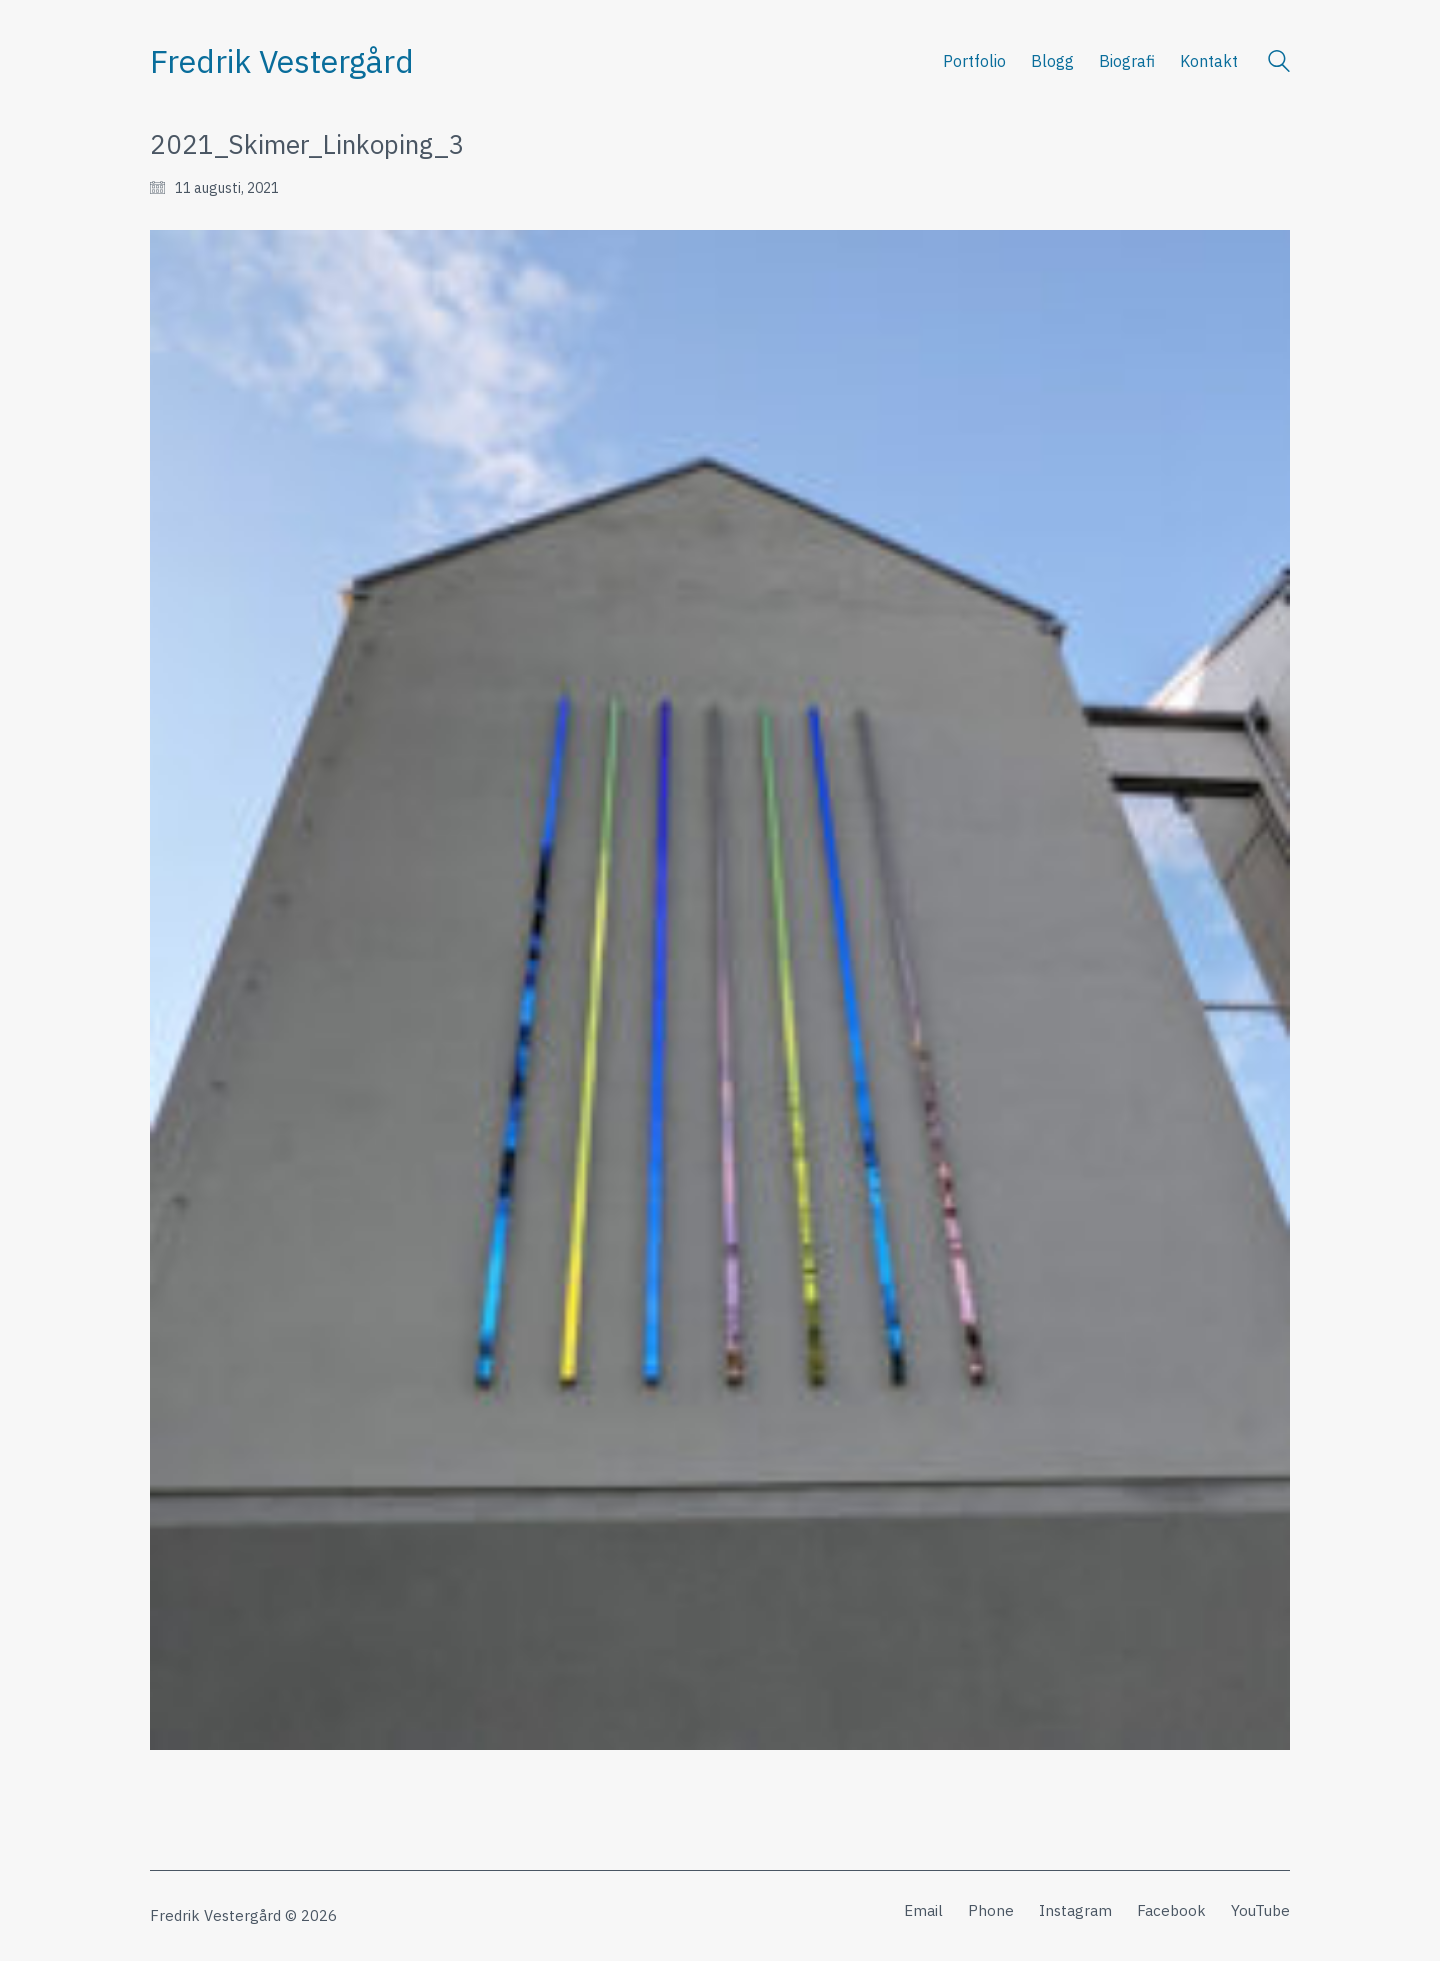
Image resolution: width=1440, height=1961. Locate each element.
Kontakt (1209, 61)
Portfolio (974, 61)
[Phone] (991, 1911)
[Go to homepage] (282, 61)
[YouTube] (1260, 1911)
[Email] (923, 1911)
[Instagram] (1075, 1911)
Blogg (1052, 61)
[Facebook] (1171, 1911)
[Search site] (1279, 63)
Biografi (1127, 61)
